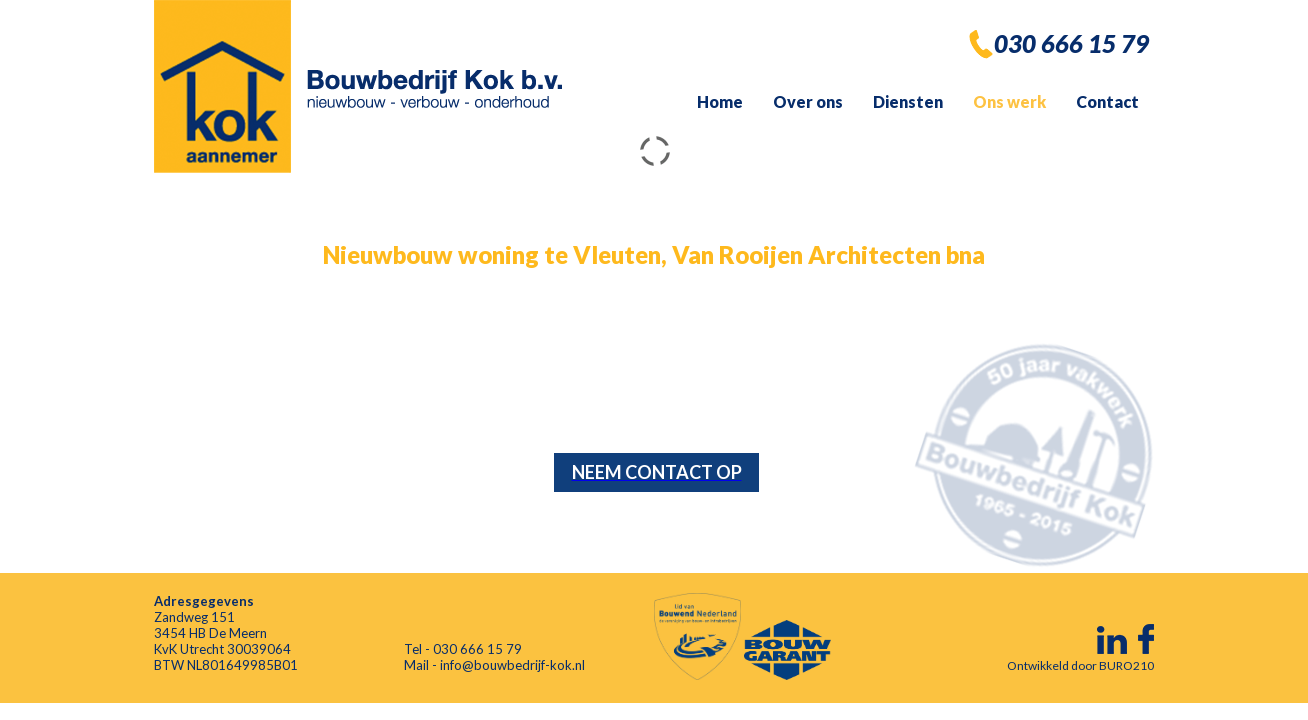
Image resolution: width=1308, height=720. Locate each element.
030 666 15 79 (1071, 43)
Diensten (908, 101)
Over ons (808, 101)
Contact (1107, 101)
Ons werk (1009, 101)
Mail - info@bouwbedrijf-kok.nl (494, 665)
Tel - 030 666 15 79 (463, 649)
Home (720, 101)
